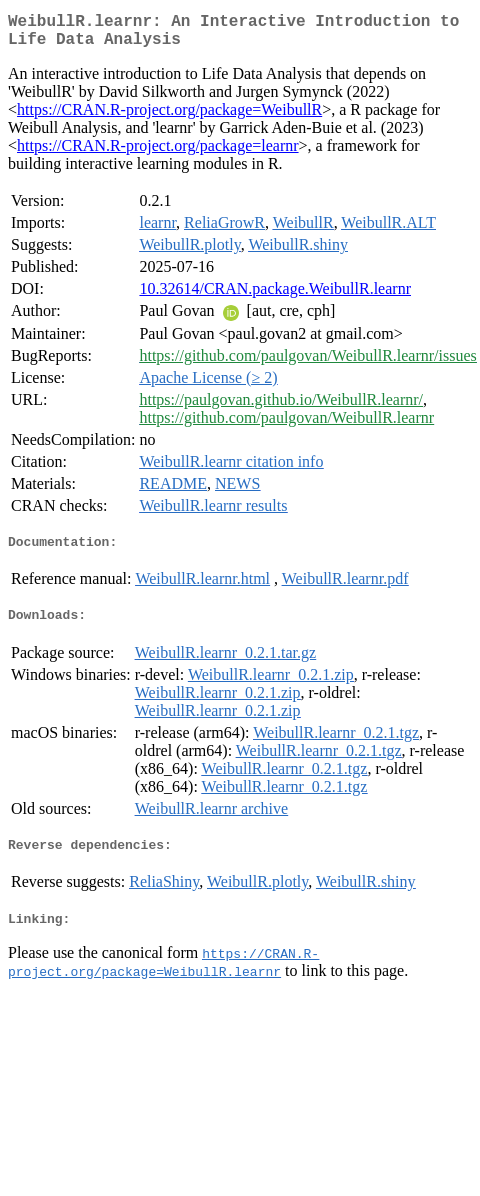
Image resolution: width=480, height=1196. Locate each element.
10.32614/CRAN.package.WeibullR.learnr (275, 296)
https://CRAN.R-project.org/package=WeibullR (169, 117)
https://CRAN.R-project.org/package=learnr (158, 153)
